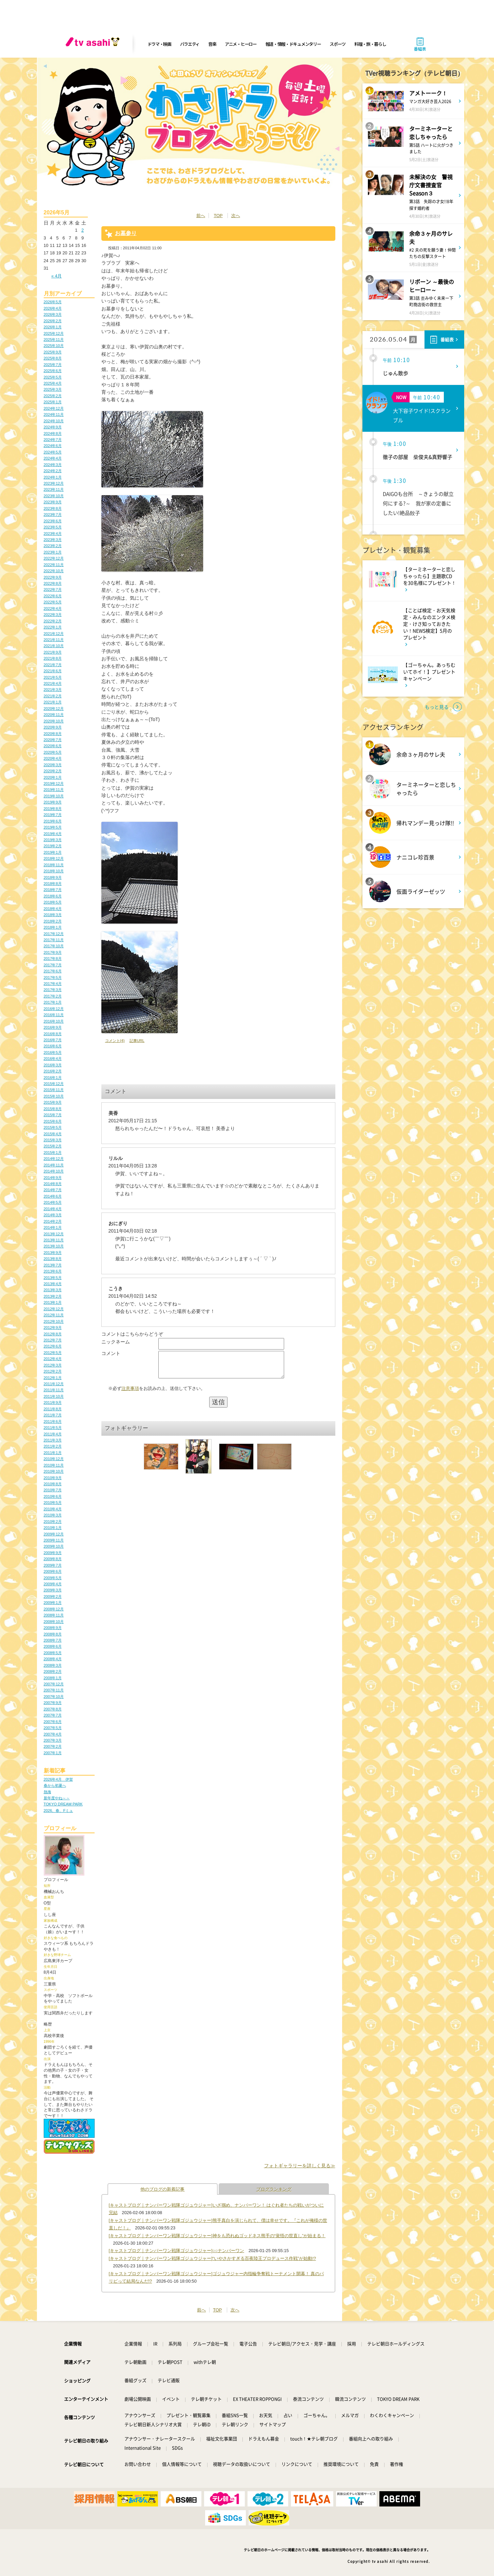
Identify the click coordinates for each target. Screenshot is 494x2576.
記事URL (137, 1041)
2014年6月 (53, 1196)
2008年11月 (54, 1615)
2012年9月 (53, 1327)
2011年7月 (53, 1415)
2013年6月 (53, 1271)
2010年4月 (53, 1509)
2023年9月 (53, 502)
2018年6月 (53, 896)
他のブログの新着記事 (162, 2189)
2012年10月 (54, 1321)
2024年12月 (54, 408)
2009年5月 (53, 1578)
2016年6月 (53, 1046)
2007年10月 (54, 1696)
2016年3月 (53, 1065)
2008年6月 (53, 1646)
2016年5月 (53, 1052)
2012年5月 (53, 1353)
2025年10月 (54, 346)
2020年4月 (53, 758)
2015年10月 (54, 1096)
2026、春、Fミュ (58, 1810)
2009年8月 (53, 1559)
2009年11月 (54, 1540)
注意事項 (130, 1393)
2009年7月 (53, 1565)
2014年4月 (53, 1209)
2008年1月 (53, 1678)
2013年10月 (54, 1246)
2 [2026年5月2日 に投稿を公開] (82, 230)
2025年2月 (53, 396)
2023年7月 (53, 514)
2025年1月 (53, 402)
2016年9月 (53, 1027)
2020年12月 (54, 708)
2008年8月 (53, 1634)
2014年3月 (53, 1215)
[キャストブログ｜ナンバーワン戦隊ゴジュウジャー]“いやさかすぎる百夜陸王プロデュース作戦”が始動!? (212, 2258)
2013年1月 (53, 1302)
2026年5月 (53, 302)
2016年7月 (53, 1040)
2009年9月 (53, 1553)
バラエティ (190, 44)
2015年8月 (53, 1109)
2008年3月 (53, 1665)
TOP (218, 215)
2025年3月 (53, 389)
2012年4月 (53, 1359)
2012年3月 (53, 1365)
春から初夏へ (55, 1785)
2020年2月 (53, 771)
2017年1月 (53, 1002)
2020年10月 (54, 721)
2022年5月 (53, 602)
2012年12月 (54, 1309)
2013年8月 (53, 1259)
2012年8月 (53, 1334)
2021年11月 (54, 640)
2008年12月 (54, 1609)
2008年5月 (53, 1653)
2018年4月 (53, 909)
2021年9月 (53, 652)
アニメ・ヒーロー (241, 44)
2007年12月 (54, 1684)
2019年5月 (53, 827)
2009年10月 (54, 1546)
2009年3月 (53, 1590)
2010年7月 (53, 1490)
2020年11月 (54, 715)
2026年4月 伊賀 (58, 1779)
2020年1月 (53, 777)
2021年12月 (54, 634)
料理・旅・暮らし (370, 44)
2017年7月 (53, 965)
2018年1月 (53, 927)
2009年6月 (53, 1571)
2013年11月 (54, 1240)
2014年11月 (54, 1165)
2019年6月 (53, 821)
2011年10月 (54, 1396)
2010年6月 (53, 1496)
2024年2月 (53, 471)
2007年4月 (53, 1734)
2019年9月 (53, 802)
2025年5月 (53, 377)
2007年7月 (53, 1715)
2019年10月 (54, 796)
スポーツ (337, 44)
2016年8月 (53, 1034)
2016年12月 (54, 1009)
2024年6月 (53, 446)
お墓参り (126, 233)
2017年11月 (54, 940)
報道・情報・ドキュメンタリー (293, 44)
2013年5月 (53, 1278)
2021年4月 (53, 683)
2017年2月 (53, 996)
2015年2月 (53, 1146)
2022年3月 (53, 615)
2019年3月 (53, 840)
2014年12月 (54, 1159)
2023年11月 (54, 489)
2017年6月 (53, 971)
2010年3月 (53, 1515)
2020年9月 (53, 727)
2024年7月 (53, 440)
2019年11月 (54, 790)
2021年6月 (53, 671)
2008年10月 (54, 1622)
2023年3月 (53, 540)
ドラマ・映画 (159, 44)
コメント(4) (115, 1041)
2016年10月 (54, 1021)
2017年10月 (54, 946)
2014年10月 (54, 1171)
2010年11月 (54, 1465)
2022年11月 (54, 565)
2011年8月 (53, 1409)
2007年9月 (53, 1703)
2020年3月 (53, 765)
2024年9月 (53, 427)
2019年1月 (53, 852)
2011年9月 (53, 1402)
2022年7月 (53, 589)
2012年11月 (54, 1315)
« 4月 (56, 275)
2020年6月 (53, 746)
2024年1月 (53, 477)
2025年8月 (53, 358)
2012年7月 (53, 1340)
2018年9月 (53, 877)
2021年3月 (53, 689)
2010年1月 (53, 1528)
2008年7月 (53, 1640)
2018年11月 (54, 865)
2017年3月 (53, 990)
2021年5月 (53, 677)
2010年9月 (53, 1478)
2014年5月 (53, 1202)
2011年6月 (53, 1421)
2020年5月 (53, 752)
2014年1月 (53, 1227)
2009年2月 (53, 1596)
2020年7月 (53, 740)
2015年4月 (53, 1134)
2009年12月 (54, 1534)
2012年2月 (53, 1371)
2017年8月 (53, 958)
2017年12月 (54, 934)
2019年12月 (54, 783)
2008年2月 (53, 1671)
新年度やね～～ (57, 1798)
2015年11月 (54, 1090)
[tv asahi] (93, 44)
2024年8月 (53, 433)
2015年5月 (53, 1127)
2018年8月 (53, 884)
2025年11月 (54, 339)
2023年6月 (53, 521)
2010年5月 (53, 1502)
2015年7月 (53, 1115)
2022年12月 (54, 558)
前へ (200, 215)
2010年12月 (54, 1459)
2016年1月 (53, 1078)
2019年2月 (53, 846)
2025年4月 (53, 383)
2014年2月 (53, 1221)
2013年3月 (53, 1290)
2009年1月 (53, 1603)
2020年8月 (53, 734)
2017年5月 (53, 977)
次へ (235, 215)
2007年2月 (53, 1746)
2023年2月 (53, 546)
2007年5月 (53, 1728)
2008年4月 (53, 1659)
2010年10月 (54, 1471)
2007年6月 (53, 1722)
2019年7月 (53, 815)
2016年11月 (54, 1015)
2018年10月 (54, 871)
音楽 (212, 44)
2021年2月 (53, 696)
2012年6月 (53, 1346)
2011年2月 (53, 1446)
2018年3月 (53, 915)
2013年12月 (54, 1234)
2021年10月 (54, 646)
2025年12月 (54, 333)
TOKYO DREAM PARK (63, 1804)
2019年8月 (53, 809)
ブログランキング (274, 2189)
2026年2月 (53, 321)
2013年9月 (53, 1253)
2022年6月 (53, 596)
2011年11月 (54, 1390)
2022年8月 (53, 583)
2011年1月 (53, 1453)
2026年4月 (53, 308)
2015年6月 (53, 1121)
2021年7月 (53, 665)
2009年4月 (53, 1584)
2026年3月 (53, 314)
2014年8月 (53, 1184)
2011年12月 (54, 1384)
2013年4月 (53, 1284)
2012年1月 (53, 1378)
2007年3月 (53, 1740)
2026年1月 (53, 327)
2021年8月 (53, 658)
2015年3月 (53, 1140)
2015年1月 (53, 1152)
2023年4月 (53, 533)
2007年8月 (53, 1709)
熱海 (47, 1792)
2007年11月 (54, 1690)
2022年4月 (53, 608)
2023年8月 (53, 508)
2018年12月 (54, 858)
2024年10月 (54, 421)
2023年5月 (53, 527)
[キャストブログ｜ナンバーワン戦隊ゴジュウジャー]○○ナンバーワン (176, 2250)
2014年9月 (53, 1178)
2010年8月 (53, 1484)
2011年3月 (53, 1440)
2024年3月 (53, 465)
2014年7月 (53, 1190)
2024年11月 (54, 414)
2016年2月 (53, 1071)
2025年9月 (53, 352)
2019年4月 (53, 834)
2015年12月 (54, 1084)
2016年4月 (53, 1059)
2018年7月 (53, 890)
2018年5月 (53, 902)
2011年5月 (53, 1428)
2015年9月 (53, 1102)
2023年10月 (54, 496)
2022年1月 (53, 627)
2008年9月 (53, 1628)
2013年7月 (53, 1265)
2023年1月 (53, 552)
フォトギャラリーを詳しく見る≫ (299, 2165)
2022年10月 (54, 571)
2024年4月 (53, 458)
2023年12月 (54, 483)
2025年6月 (53, 371)
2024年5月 (53, 452)
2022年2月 (53, 621)
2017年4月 (53, 984)
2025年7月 (53, 365)
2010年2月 (53, 1521)
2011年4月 (53, 1434)
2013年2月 (53, 1296)
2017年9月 (53, 952)
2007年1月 (53, 1753)
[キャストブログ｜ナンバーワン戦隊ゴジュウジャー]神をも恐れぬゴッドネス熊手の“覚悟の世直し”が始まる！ (217, 2235)
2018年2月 (53, 921)
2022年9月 (53, 577)
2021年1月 (53, 702)
